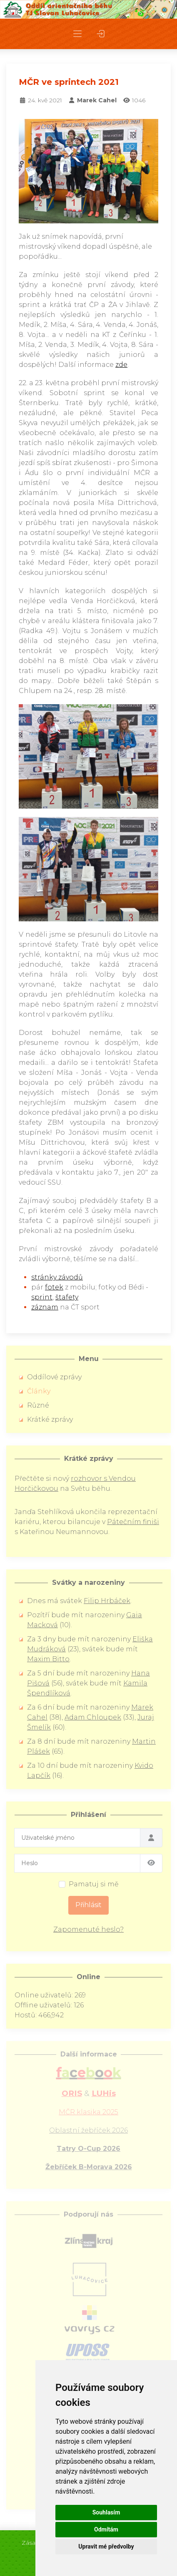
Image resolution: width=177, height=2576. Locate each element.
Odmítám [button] (106, 2529)
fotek (54, 1287)
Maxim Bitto (48, 1659)
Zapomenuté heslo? (88, 1929)
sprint (41, 1297)
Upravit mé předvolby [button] (106, 2546)
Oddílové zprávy (54, 1377)
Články (38, 1391)
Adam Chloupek (93, 1717)
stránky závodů (57, 1277)
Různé (38, 1405)
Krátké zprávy (50, 1419)
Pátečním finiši (133, 1522)
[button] (77, 34)
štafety (66, 1297)
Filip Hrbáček (107, 1601)
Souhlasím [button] (106, 2512)
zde (121, 365)
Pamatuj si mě (94, 1884)
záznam (44, 1307)
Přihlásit (88, 1905)
